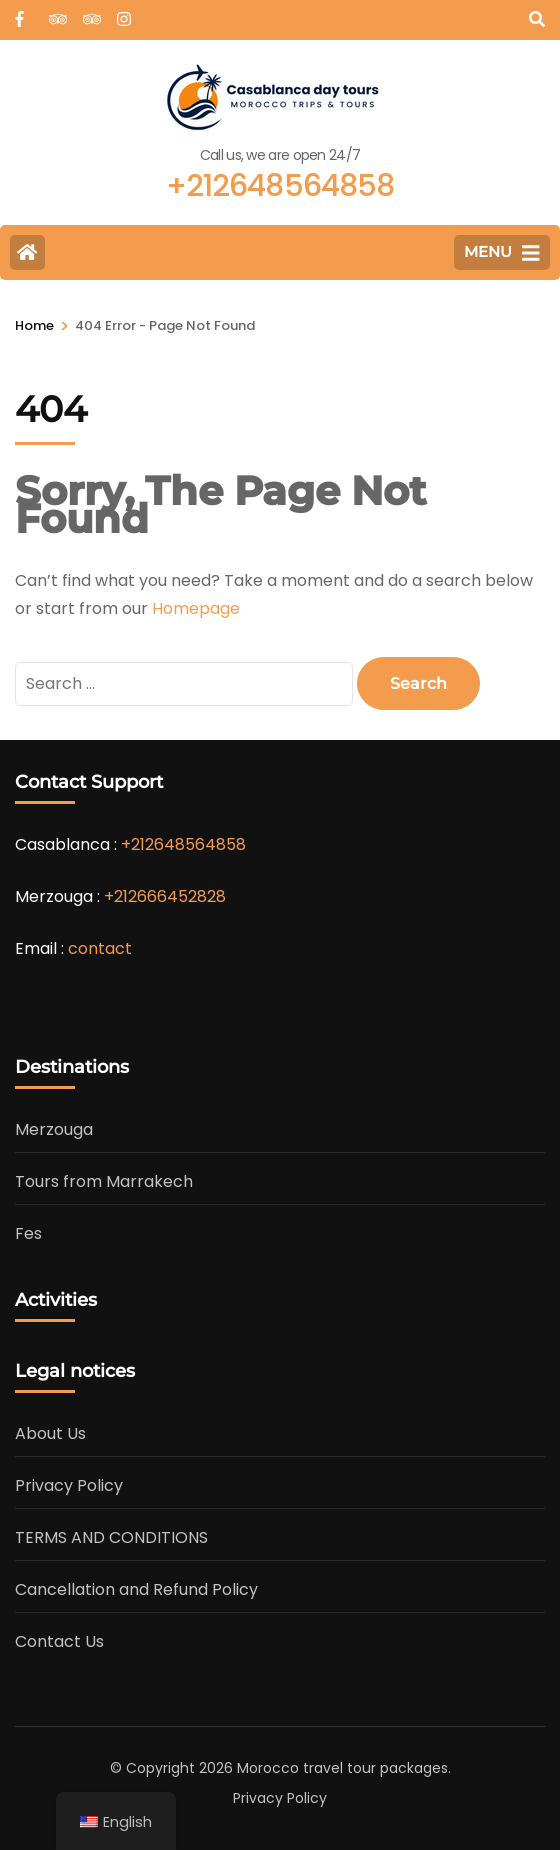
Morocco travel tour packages (342, 1768)
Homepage (196, 608)
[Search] (537, 19)
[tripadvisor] (56, 13)
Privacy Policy (69, 1485)
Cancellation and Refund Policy (136, 1589)
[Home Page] (27, 252)
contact (100, 948)
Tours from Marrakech (104, 1181)
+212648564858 (183, 844)
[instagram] (124, 13)
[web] (22, 13)
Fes (28, 1233)
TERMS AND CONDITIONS (111, 1537)
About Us (50, 1433)
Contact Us (59, 1641)
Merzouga (54, 1129)
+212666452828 (165, 896)
